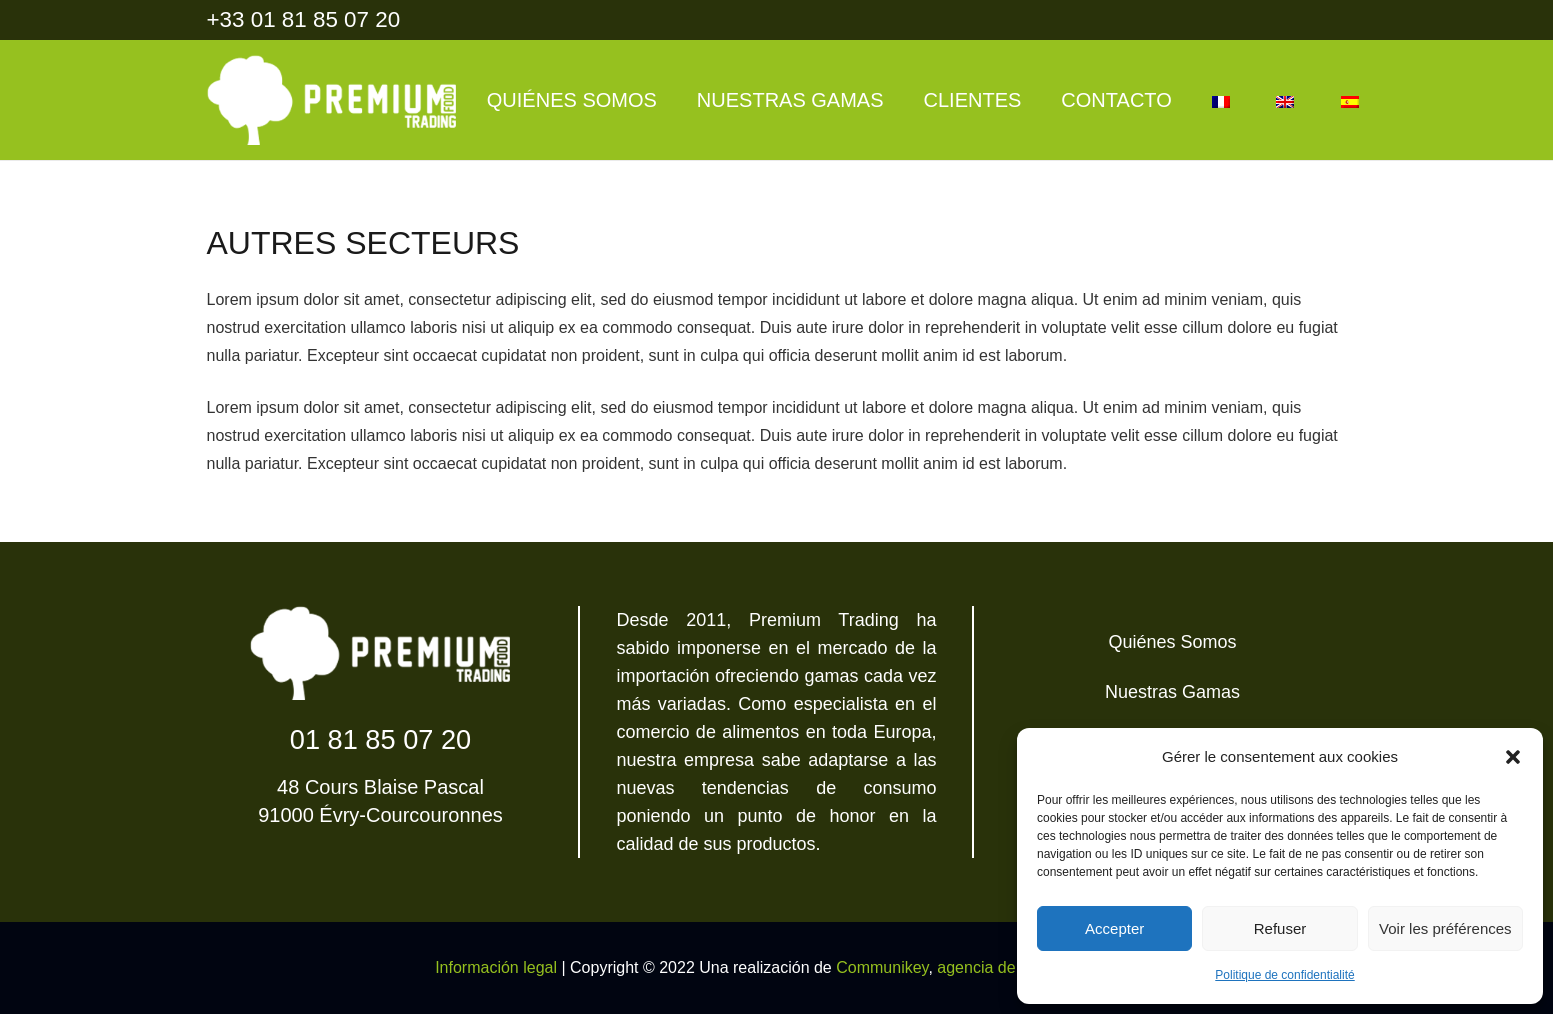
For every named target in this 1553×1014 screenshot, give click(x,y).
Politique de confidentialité (1284, 975)
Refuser (1280, 928)
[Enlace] (331, 100)
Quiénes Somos (1172, 642)
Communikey (882, 967)
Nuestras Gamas (1172, 692)
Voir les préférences (1445, 928)
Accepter (1114, 928)
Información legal (496, 967)
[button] (1513, 757)
